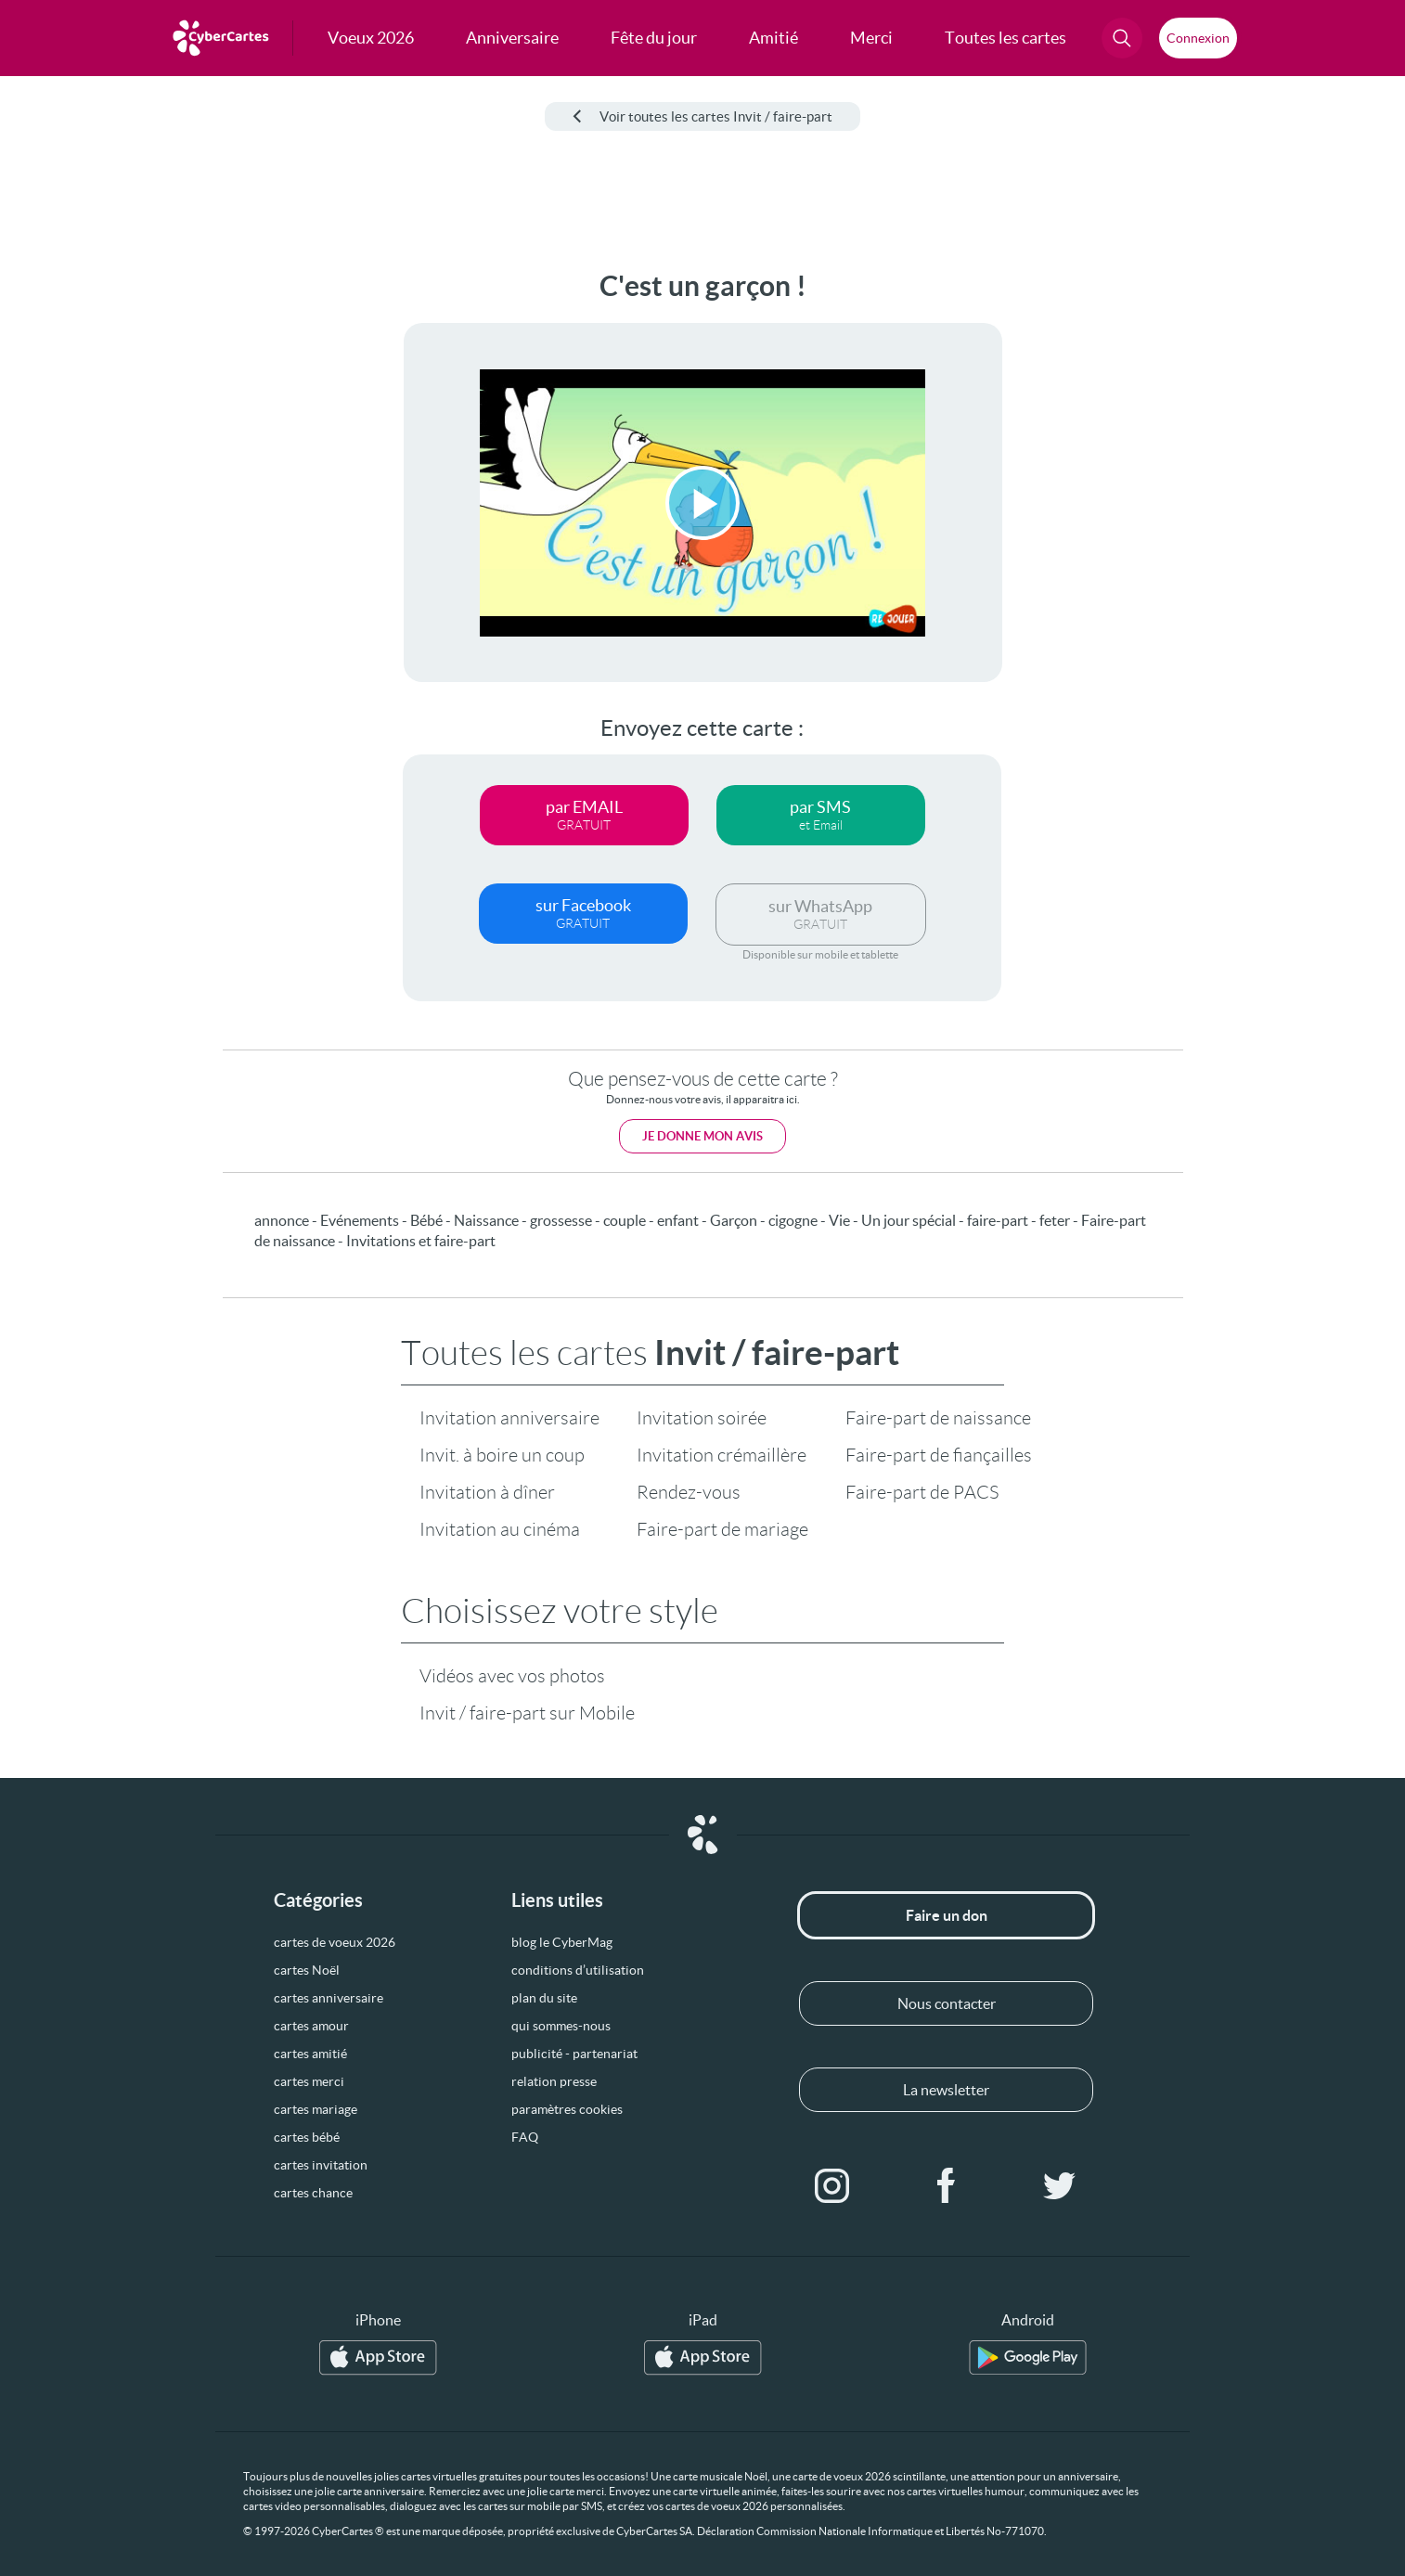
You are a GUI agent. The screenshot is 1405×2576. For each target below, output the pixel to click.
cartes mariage (315, 2109)
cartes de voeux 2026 (334, 1942)
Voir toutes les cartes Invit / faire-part (702, 116)
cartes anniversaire (328, 1997)
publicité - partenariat (574, 2053)
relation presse (554, 2081)
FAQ (524, 2137)
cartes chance (313, 2192)
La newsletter (946, 2089)
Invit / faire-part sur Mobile (527, 1713)
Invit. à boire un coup (502, 1455)
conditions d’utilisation (577, 1970)
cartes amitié (310, 2053)
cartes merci (309, 2081)
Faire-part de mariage (722, 1529)
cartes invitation (320, 2164)
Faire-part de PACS (922, 1492)
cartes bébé (307, 2137)
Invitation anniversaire (509, 1418)
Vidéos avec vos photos (512, 1676)
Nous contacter (946, 2003)
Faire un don (946, 1915)
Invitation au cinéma (499, 1529)
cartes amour (311, 2025)
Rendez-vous (689, 1492)
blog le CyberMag (561, 1942)
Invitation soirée (702, 1418)
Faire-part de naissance (938, 1418)
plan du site (544, 1997)
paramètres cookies (567, 2109)
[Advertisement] (154, 548)
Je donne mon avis (702, 1136)
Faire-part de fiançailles (938, 1455)
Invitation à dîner (487, 1492)
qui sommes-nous (561, 2025)
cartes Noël (307, 1970)
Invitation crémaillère (721, 1455)
